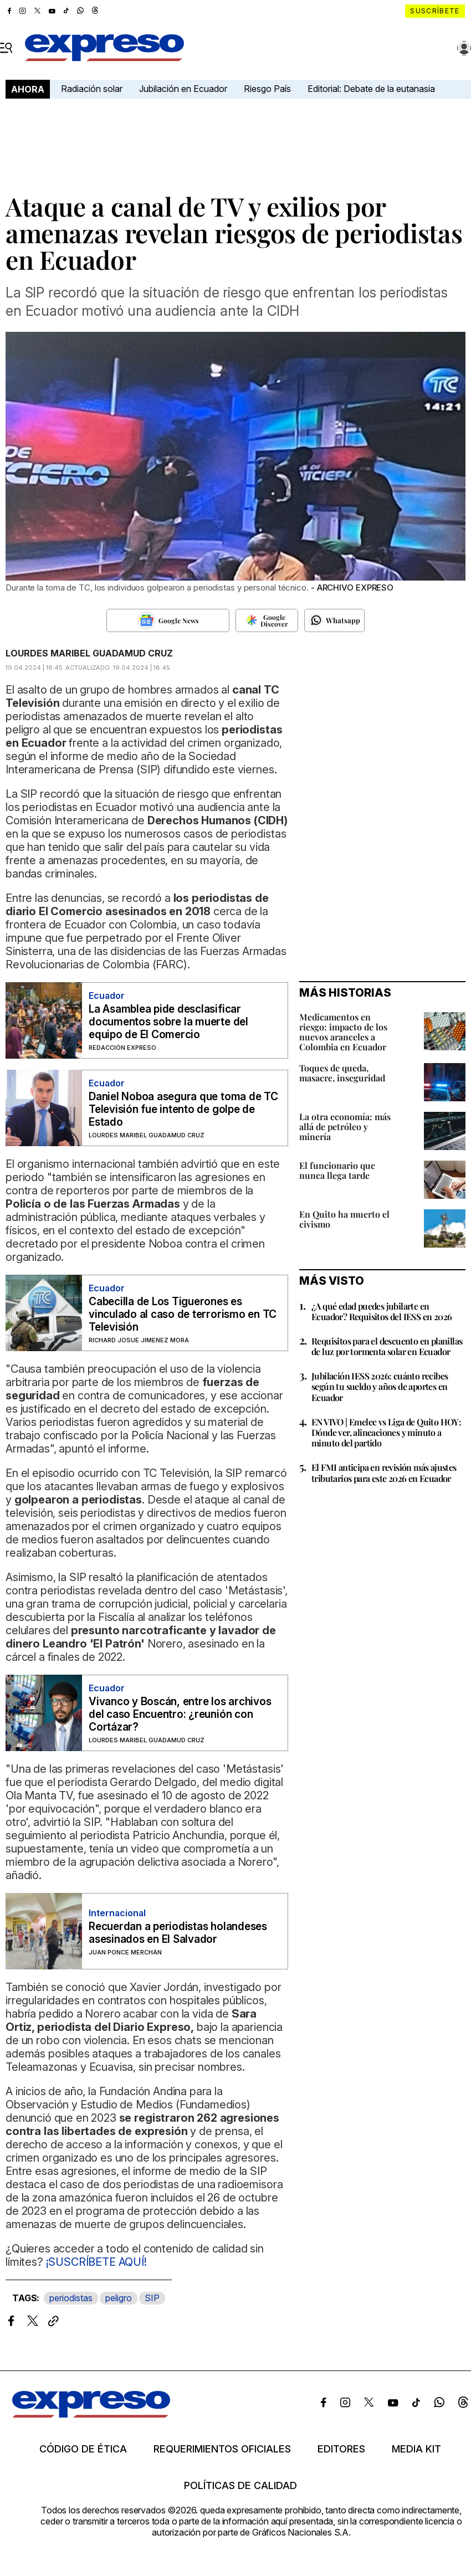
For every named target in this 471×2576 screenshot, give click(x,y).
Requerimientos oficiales (222, 2449)
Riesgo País (267, 88)
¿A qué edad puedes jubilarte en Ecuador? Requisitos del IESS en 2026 (381, 1311)
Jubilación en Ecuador (183, 88)
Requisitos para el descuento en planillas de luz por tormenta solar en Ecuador (386, 1346)
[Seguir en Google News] (168, 620)
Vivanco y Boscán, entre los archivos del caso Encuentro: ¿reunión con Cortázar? (180, 1714)
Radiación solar (91, 88)
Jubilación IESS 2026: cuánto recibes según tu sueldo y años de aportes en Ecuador (379, 1386)
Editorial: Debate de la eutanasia (371, 88)
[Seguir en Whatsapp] (334, 620)
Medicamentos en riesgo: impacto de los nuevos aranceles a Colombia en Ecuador (343, 1032)
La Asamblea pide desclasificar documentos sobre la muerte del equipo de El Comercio (168, 1022)
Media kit (416, 2449)
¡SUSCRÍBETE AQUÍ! (95, 2262)
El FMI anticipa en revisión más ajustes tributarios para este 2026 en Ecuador (384, 1472)
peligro (118, 2297)
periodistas (71, 2297)
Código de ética (83, 2449)
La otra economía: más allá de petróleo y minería (345, 1126)
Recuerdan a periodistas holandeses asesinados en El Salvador (178, 1933)
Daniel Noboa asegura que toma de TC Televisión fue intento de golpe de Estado (183, 1109)
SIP (152, 2297)
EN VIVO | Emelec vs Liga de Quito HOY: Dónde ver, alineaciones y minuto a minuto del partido (386, 1432)
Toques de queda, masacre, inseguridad (342, 1073)
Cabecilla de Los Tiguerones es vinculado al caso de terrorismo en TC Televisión (183, 1314)
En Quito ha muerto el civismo (344, 1219)
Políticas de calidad (240, 2486)
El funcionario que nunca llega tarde (337, 1170)
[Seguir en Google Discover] (266, 620)
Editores (341, 2449)
